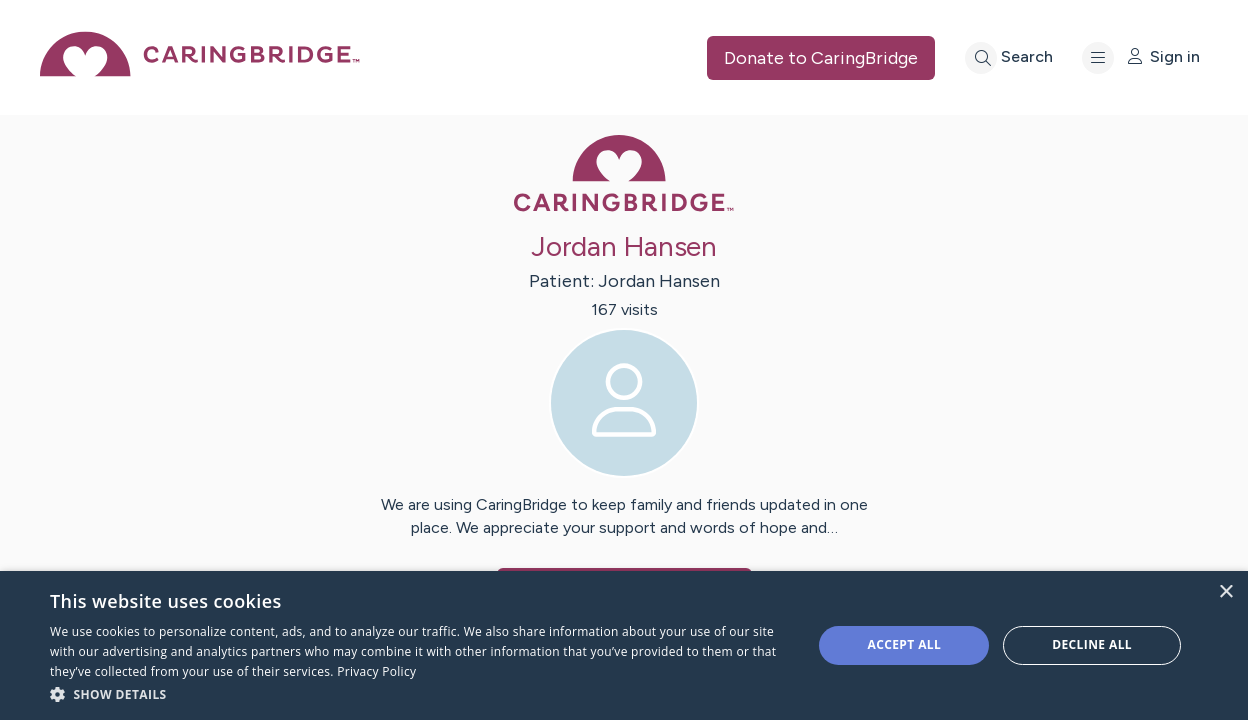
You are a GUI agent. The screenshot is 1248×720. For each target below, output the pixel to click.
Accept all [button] (904, 644)
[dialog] (624, 645)
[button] (420, 693)
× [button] (1225, 592)
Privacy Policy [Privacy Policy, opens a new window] (376, 671)
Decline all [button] (1092, 644)
